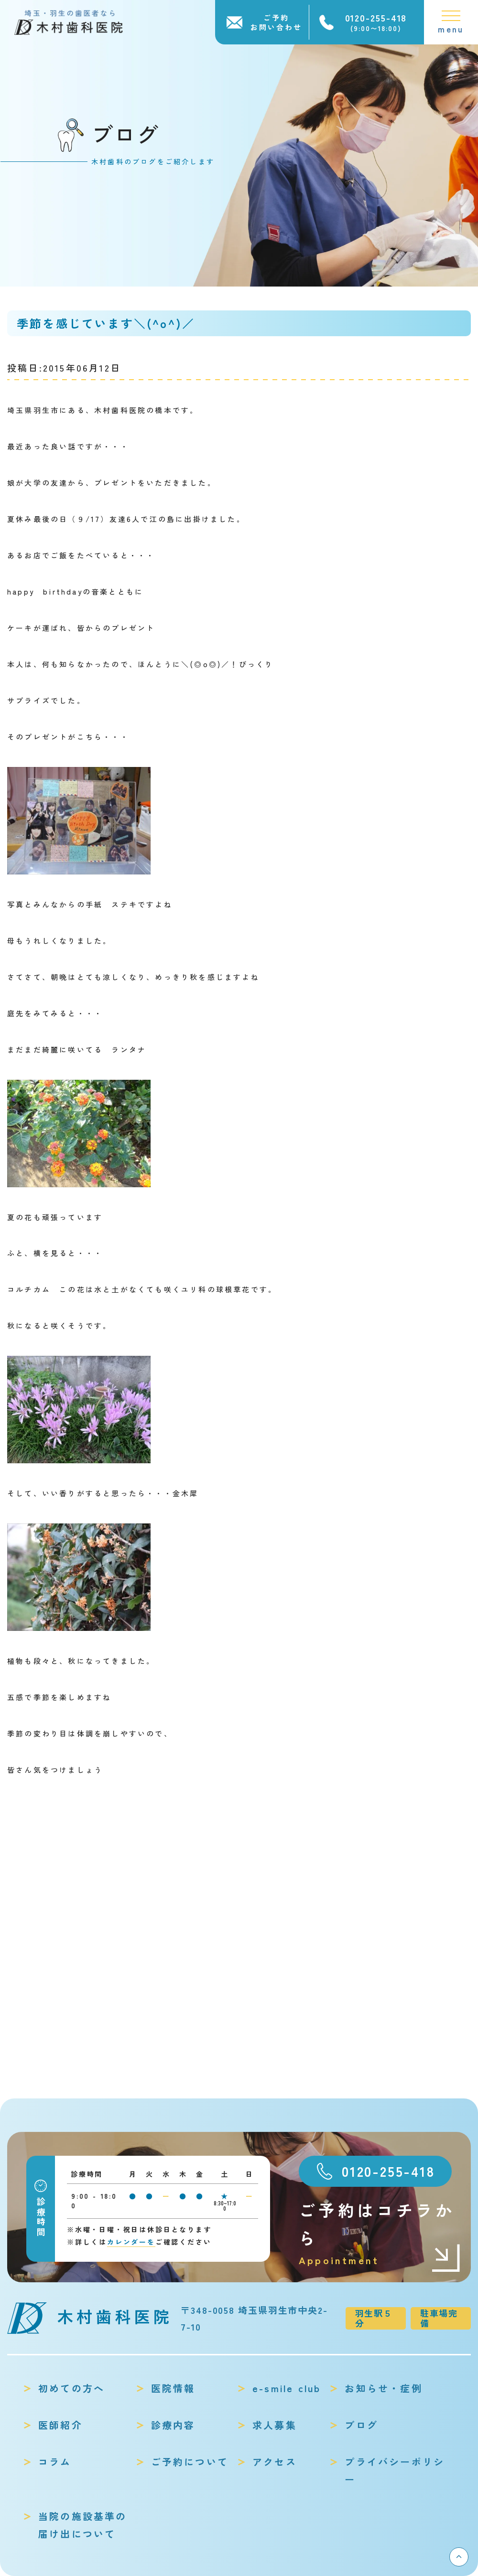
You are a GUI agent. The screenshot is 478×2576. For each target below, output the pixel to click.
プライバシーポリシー (395, 2470)
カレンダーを (131, 2241)
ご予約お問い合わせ (276, 22)
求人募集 (274, 2425)
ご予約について (189, 2462)
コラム (55, 2462)
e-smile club (286, 2388)
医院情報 (173, 2388)
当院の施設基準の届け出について (82, 2525)
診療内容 (173, 2425)
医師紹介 (60, 2425)
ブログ (361, 2425)
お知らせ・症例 (383, 2388)
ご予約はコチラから (380, 2233)
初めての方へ (71, 2388)
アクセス (274, 2462)
